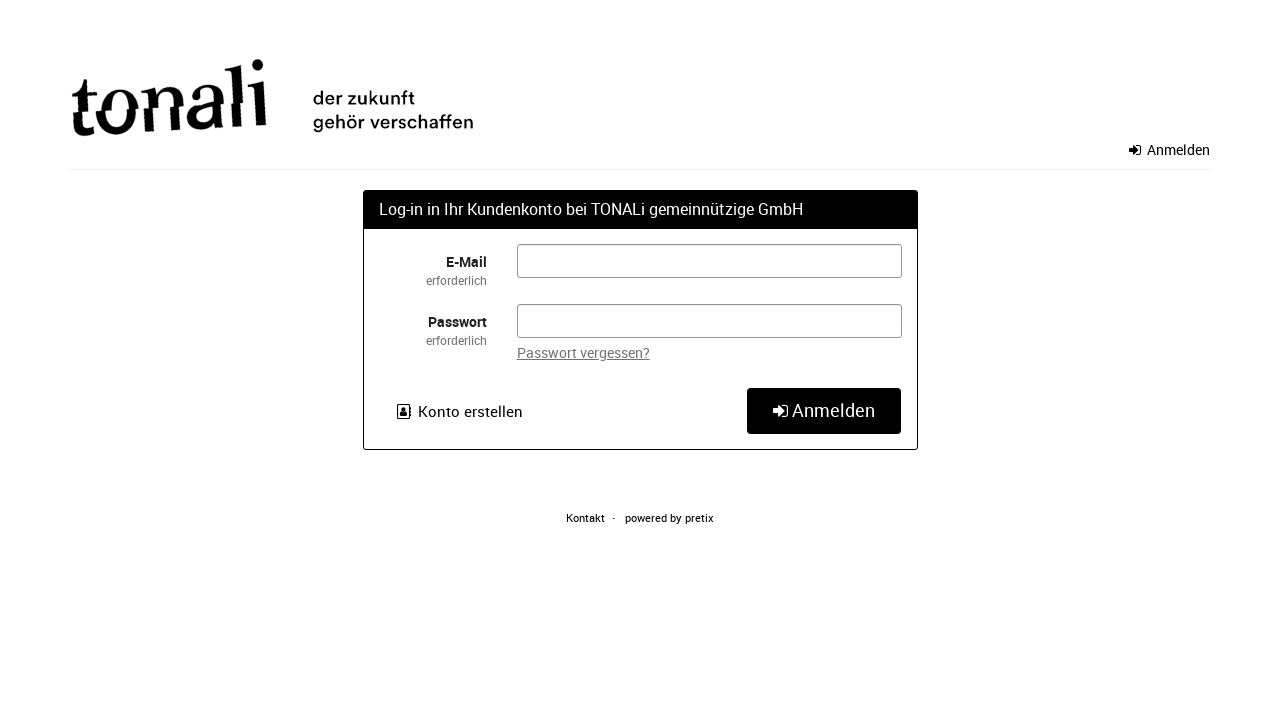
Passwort (433, 330)
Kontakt (585, 517)
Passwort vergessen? (583, 352)
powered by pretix (669, 517)
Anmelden (1170, 149)
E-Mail (433, 270)
